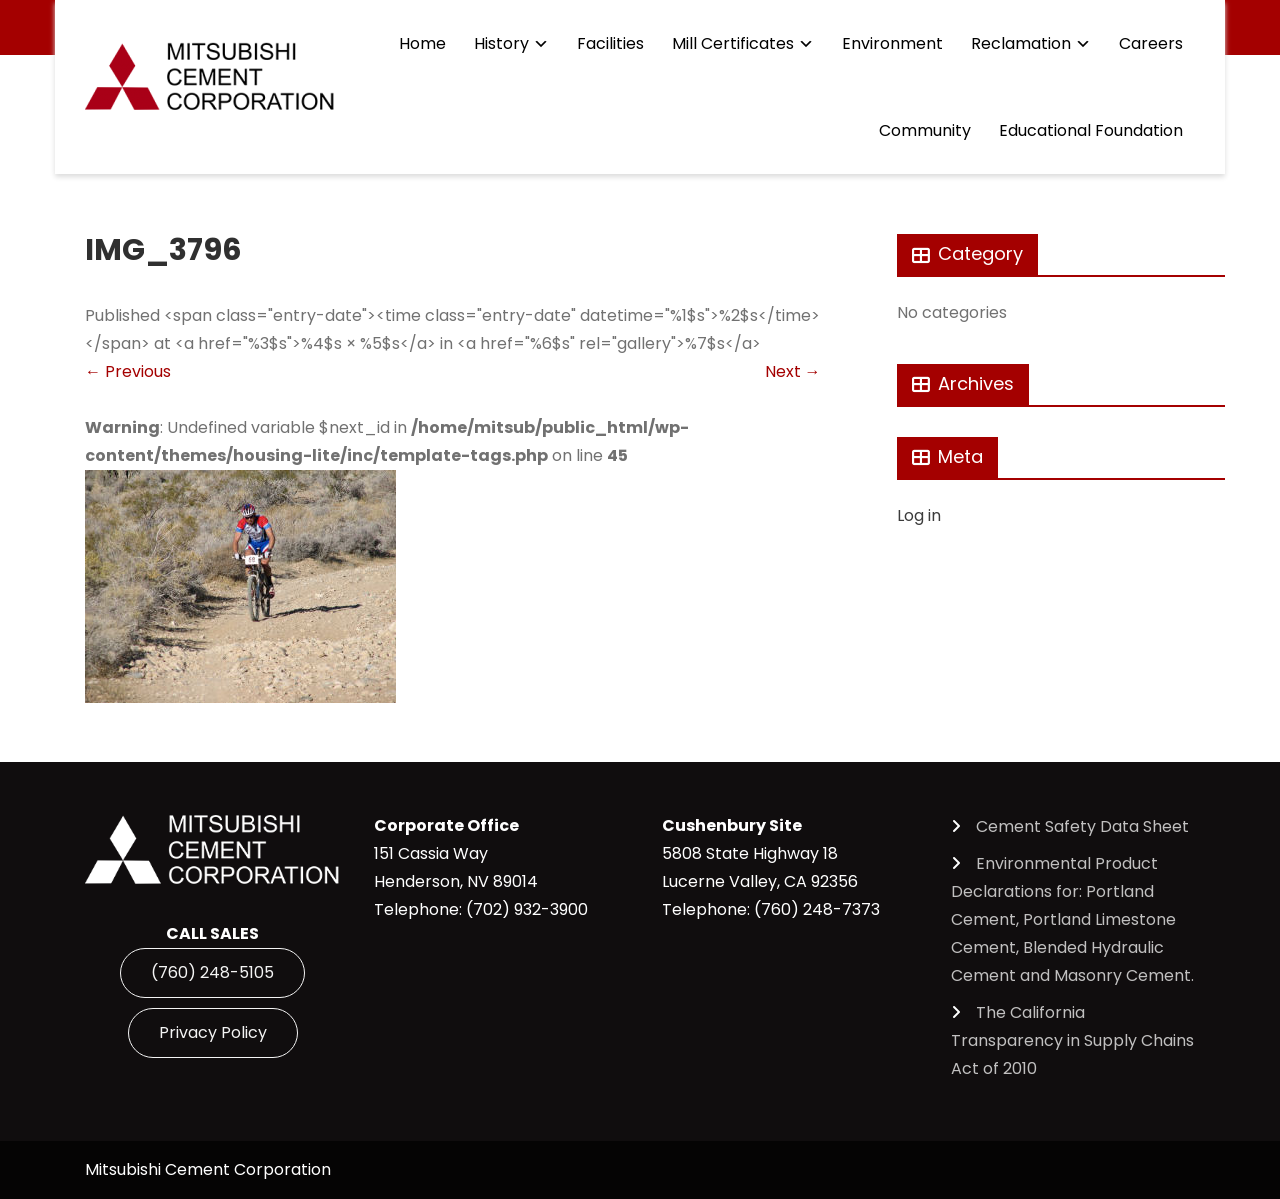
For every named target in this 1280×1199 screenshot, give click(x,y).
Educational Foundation (1091, 130)
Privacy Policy (213, 1032)
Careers (1151, 43)
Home (422, 43)
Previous (128, 371)
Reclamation (1021, 43)
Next (793, 371)
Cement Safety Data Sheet (1082, 826)
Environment (892, 43)
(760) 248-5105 (212, 972)
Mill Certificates (733, 43)
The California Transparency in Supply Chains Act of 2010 (1072, 1040)
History (501, 43)
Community (925, 130)
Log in (919, 515)
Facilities (610, 43)
